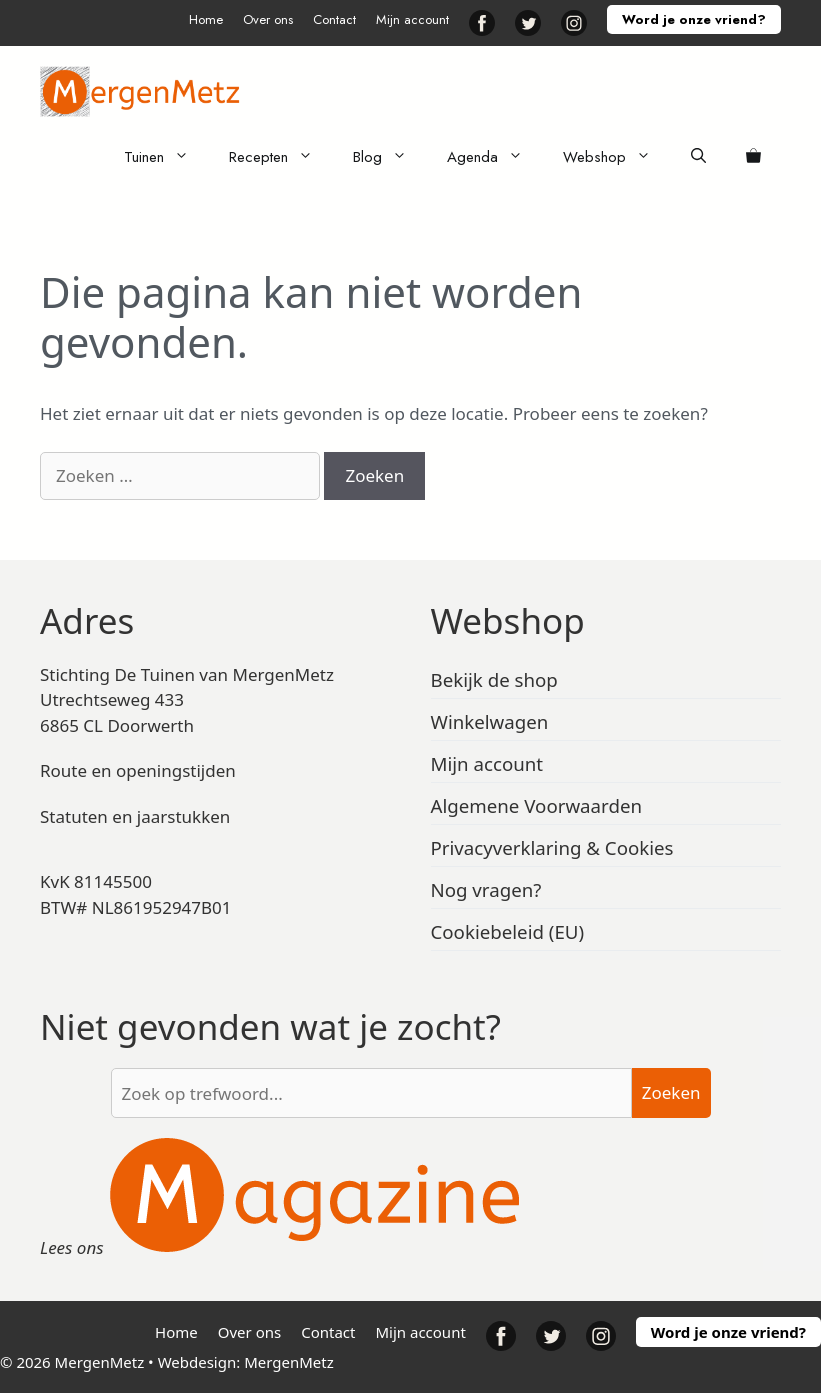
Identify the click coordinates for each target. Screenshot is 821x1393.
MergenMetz (289, 1362)
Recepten (281, 157)
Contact (334, 19)
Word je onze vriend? (694, 19)
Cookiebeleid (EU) (508, 931)
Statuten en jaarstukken (135, 816)
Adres (87, 620)
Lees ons (72, 1247)
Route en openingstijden (138, 770)
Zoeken (671, 1092)
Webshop (617, 157)
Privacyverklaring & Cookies (552, 847)
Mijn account (412, 19)
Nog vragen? (486, 889)
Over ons (268, 19)
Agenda (495, 157)
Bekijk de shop (494, 679)
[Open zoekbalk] (698, 157)
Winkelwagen (490, 721)
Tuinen (166, 157)
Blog (390, 157)
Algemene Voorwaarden (537, 805)
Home (206, 19)
